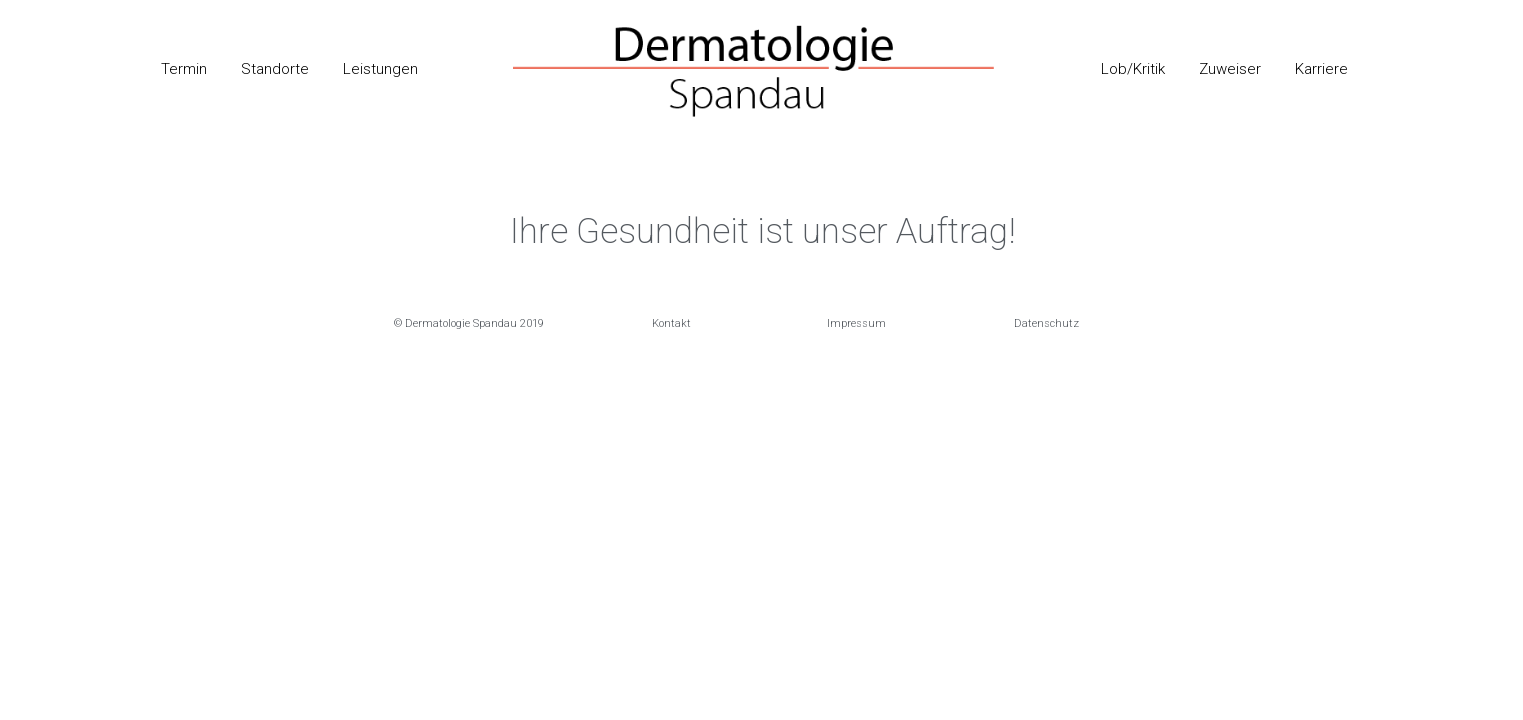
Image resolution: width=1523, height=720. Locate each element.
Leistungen (380, 69)
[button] (469, 323)
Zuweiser (1230, 69)
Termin (184, 69)
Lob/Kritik (1133, 69)
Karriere (1321, 69)
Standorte (275, 69)
